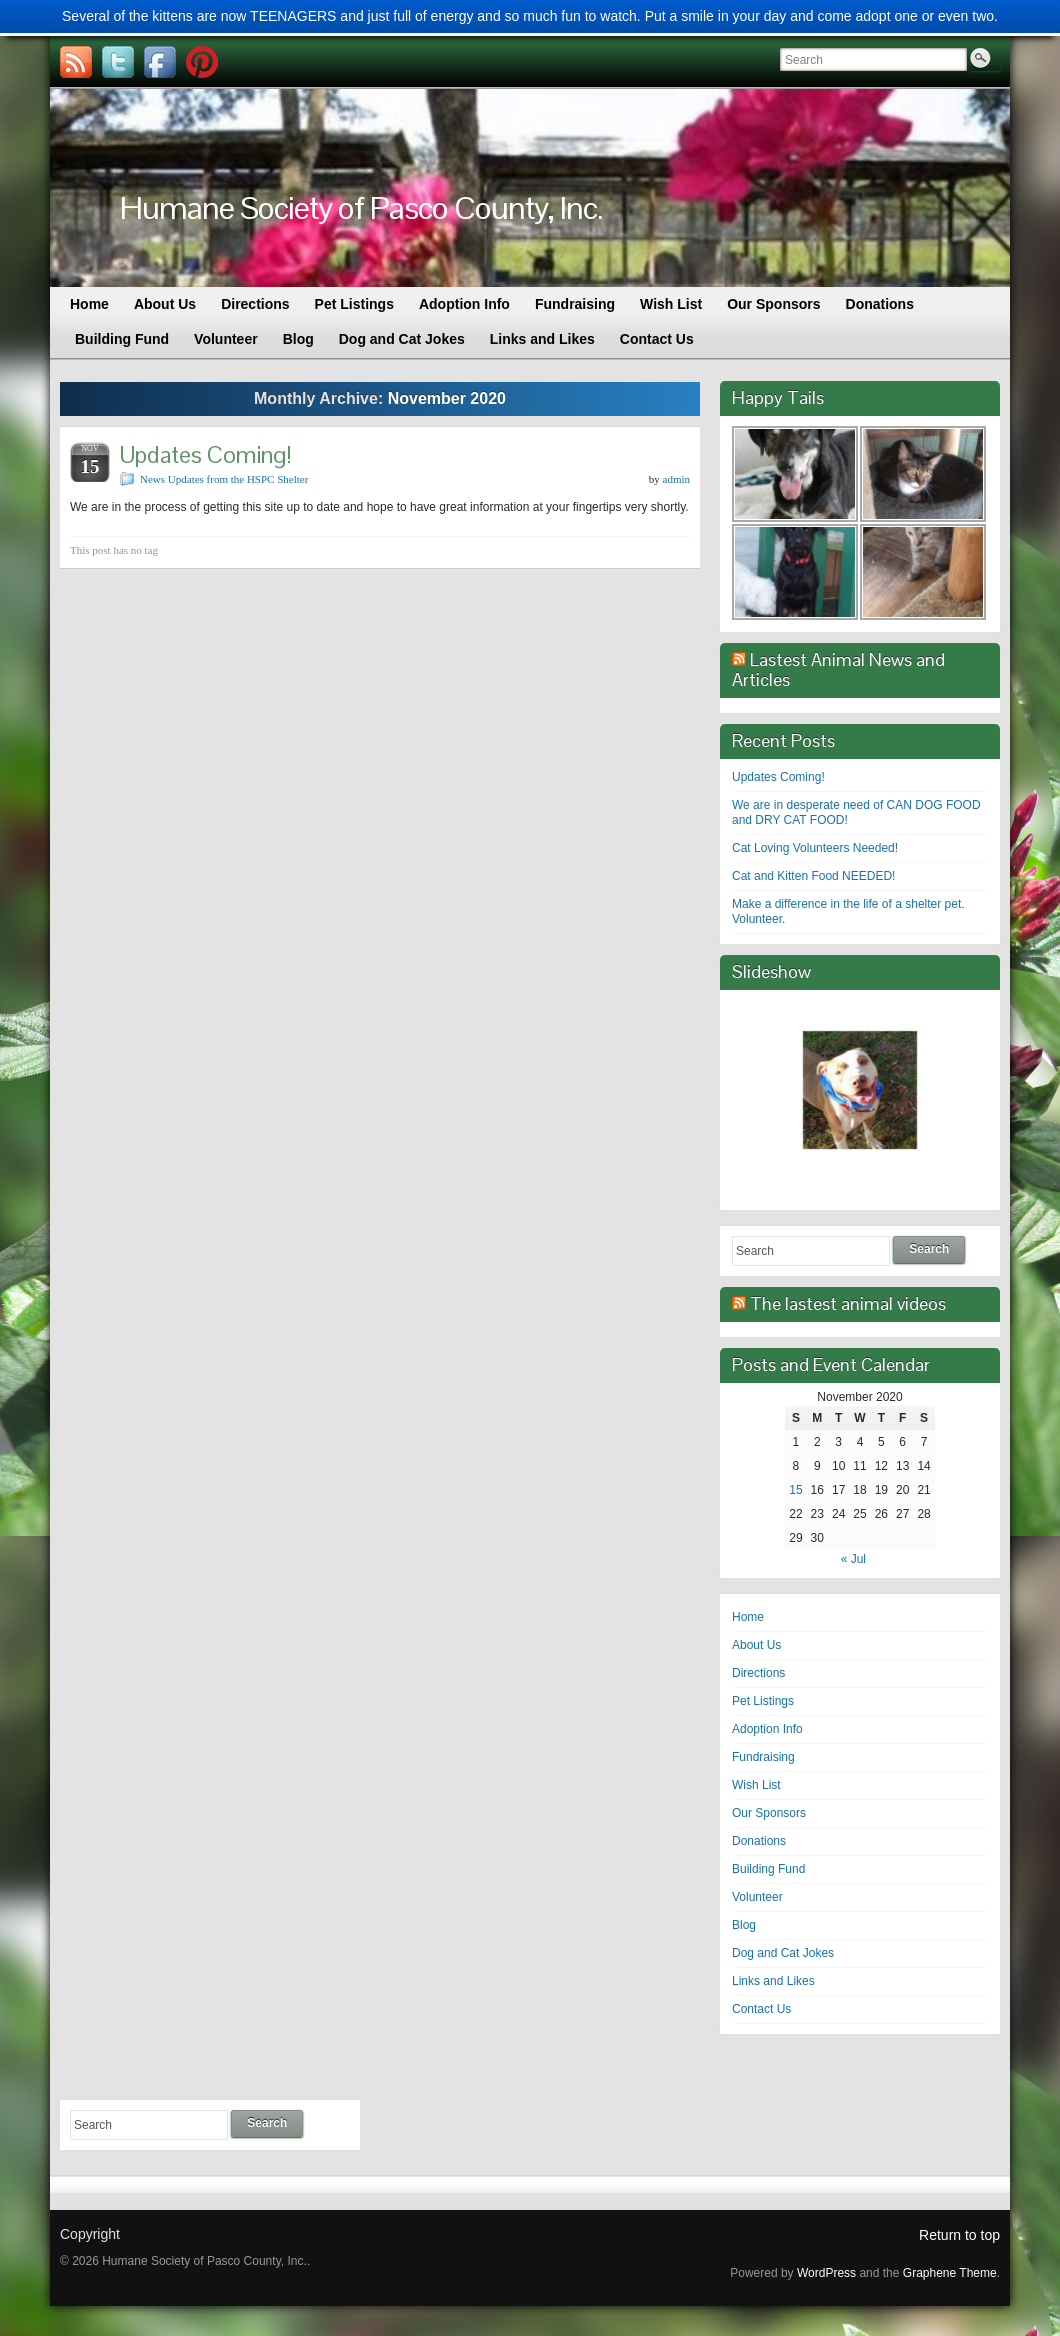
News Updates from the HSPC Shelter (224, 479)
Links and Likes (773, 1981)
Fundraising (763, 1757)
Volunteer (757, 1897)
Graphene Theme (950, 2273)
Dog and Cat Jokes (783, 1953)
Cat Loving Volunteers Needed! (815, 848)
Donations (759, 1841)
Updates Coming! (206, 454)
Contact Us (761, 2009)
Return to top (959, 2235)
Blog (744, 1925)
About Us (756, 1645)
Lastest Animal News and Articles (838, 669)
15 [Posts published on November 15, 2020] (795, 1490)
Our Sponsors (769, 1813)
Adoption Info (767, 1729)
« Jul (853, 1559)
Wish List (756, 1785)
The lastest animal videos (848, 1303)
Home (748, 1617)
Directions (758, 1673)
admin (677, 479)
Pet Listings (763, 1701)
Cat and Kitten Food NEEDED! (813, 876)
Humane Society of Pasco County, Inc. (361, 207)
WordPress (826, 2273)
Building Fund (768, 1869)
